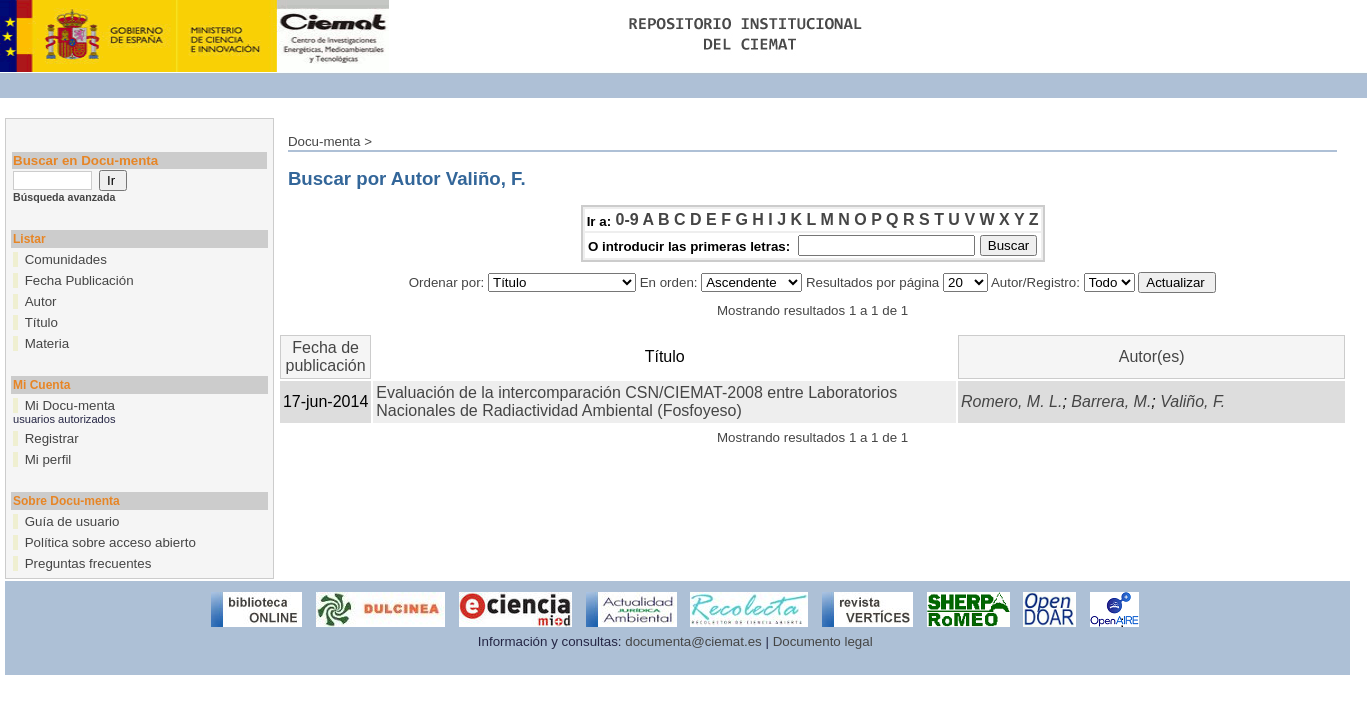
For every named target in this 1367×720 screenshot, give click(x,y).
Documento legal (823, 641)
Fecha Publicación (79, 280)
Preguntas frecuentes (88, 563)
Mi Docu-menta (70, 405)
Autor (41, 301)
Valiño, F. (1192, 401)
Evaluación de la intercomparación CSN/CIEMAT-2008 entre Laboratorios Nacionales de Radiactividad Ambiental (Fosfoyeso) (636, 401)
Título (41, 322)
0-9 (627, 219)
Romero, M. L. (1011, 401)
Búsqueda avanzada (64, 197)
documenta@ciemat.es (693, 641)
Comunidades (66, 259)
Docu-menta (324, 141)
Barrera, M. (1111, 401)
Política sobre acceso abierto (110, 542)
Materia (47, 343)
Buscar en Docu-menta (85, 160)
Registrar (52, 438)
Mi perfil (48, 459)
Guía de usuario (72, 521)
